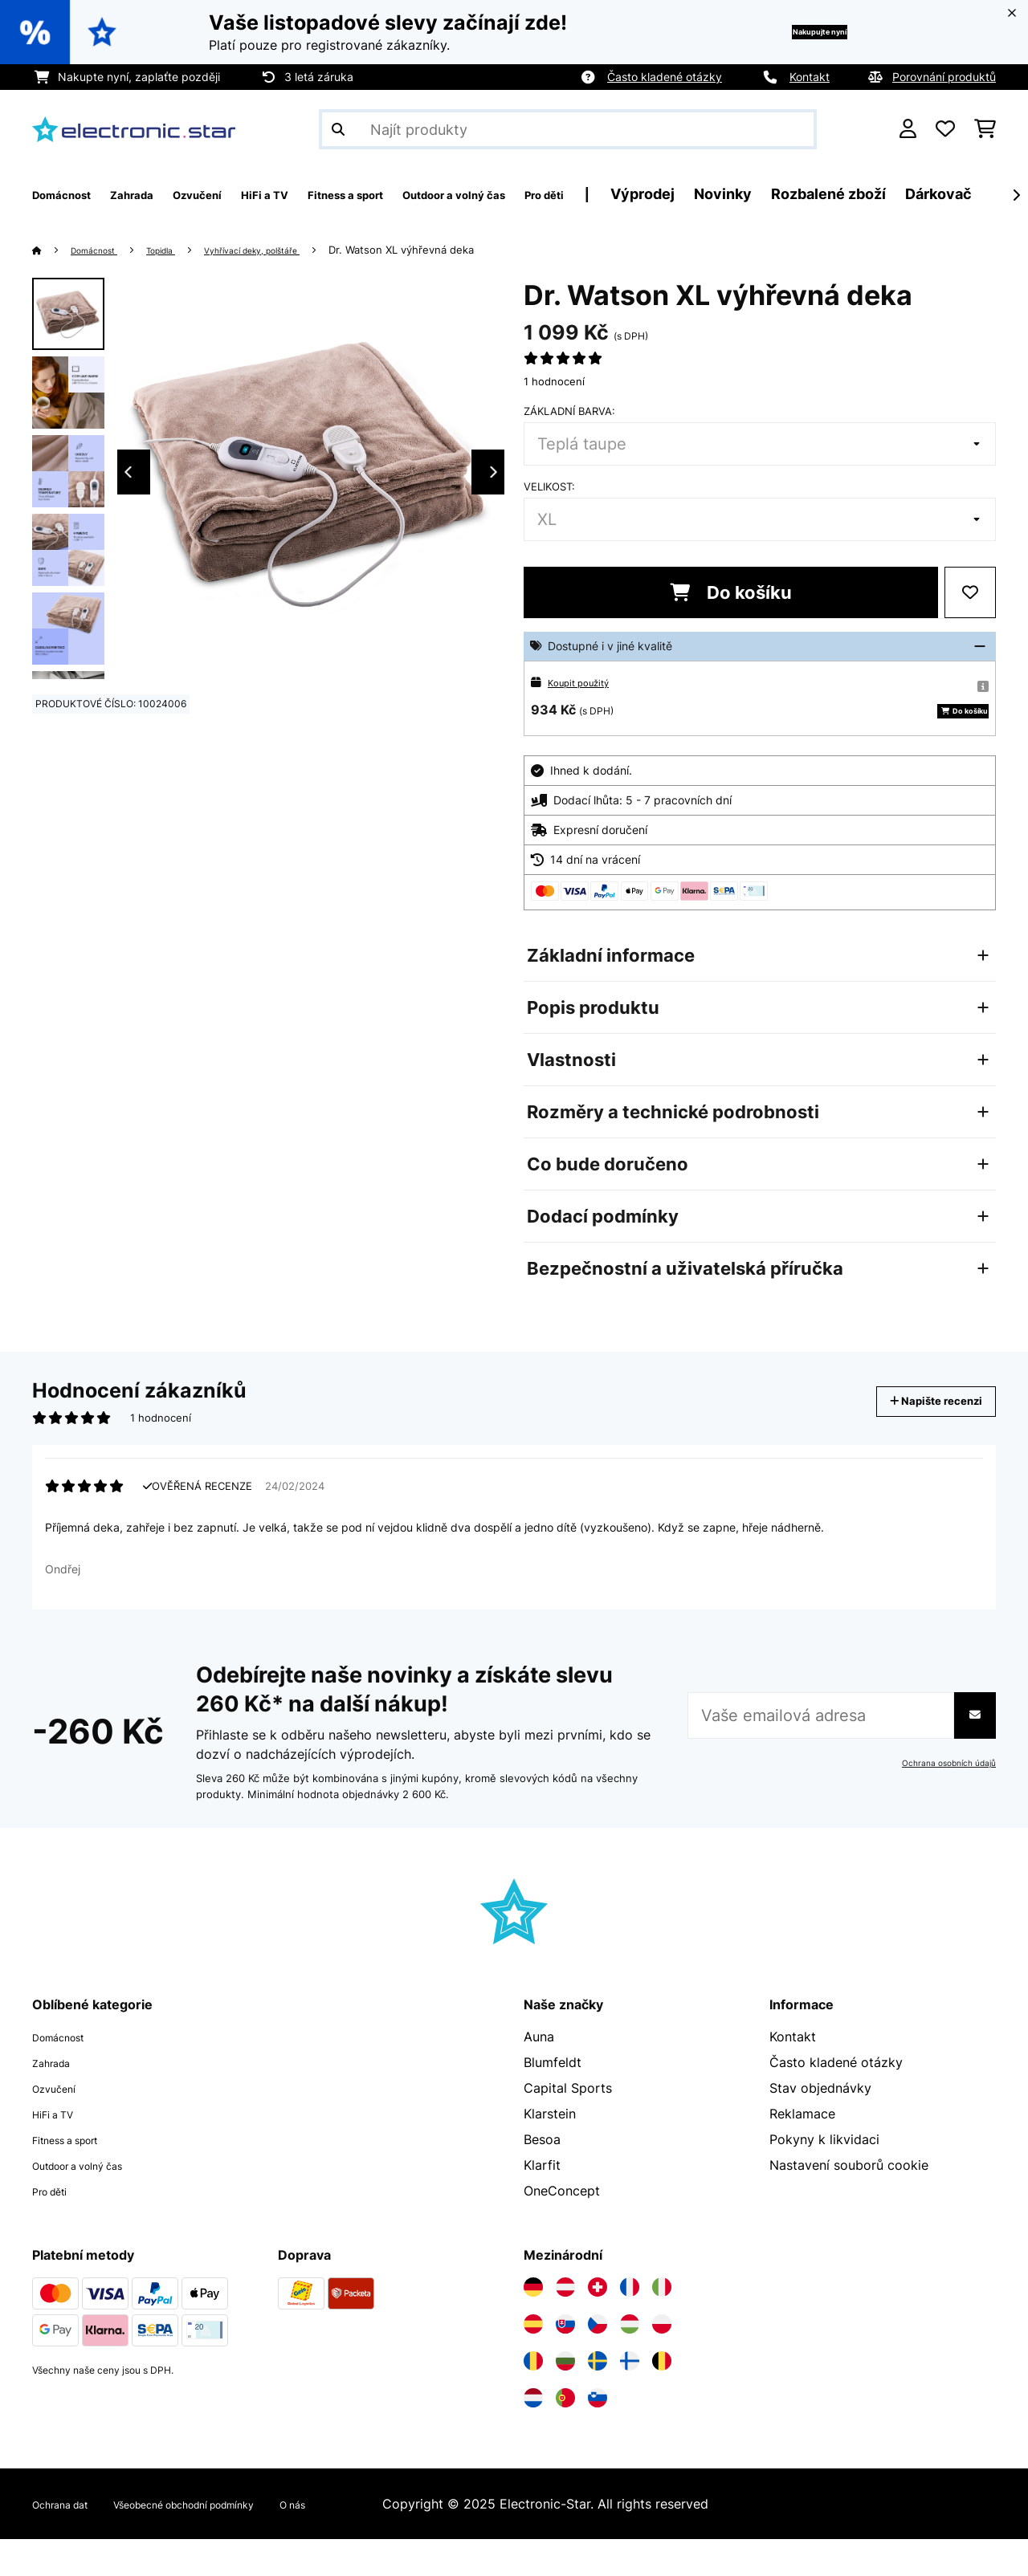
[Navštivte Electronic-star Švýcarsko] (597, 2324)
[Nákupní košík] (985, 129)
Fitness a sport (77, 2176)
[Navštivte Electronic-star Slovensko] (565, 2360)
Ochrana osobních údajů (941, 1799)
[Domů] (52, 249)
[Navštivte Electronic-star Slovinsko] (597, 2434)
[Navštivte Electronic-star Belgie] (661, 2397)
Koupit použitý (585, 682)
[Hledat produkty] (568, 129)
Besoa (542, 2176)
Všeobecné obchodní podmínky (228, 2541)
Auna (539, 2073)
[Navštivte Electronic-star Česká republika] (597, 2360)
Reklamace (802, 2151)
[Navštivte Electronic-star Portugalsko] (565, 2434)
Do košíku (731, 592)
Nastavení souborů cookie (848, 2202)
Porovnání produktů (944, 76)
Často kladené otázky (664, 76)
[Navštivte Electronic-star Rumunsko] (533, 2397)
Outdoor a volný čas (94, 2202)
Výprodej (791, 193)
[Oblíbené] (945, 129)
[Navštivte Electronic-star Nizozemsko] (533, 2434)
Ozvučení (60, 2125)
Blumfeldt (552, 2099)
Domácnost (103, 249)
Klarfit (542, 2202)
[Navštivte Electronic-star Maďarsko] (629, 2360)
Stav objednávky (820, 2125)
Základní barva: (569, 411)
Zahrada (57, 2099)
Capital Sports (568, 2125)
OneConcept (562, 2228)
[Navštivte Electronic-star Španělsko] (533, 2360)
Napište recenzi (919, 1425)
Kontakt (809, 76)
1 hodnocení (554, 381)
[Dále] (1016, 195)
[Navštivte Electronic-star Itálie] (661, 2324)
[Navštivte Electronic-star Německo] (533, 2324)
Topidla (180, 249)
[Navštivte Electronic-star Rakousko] (565, 2324)
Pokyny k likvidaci (824, 2176)
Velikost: (549, 486)
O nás (367, 2541)
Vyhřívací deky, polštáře (290, 249)
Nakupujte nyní (792, 32)
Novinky (871, 193)
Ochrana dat (69, 2541)
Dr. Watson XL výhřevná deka (453, 249)
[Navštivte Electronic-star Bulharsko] (565, 2397)
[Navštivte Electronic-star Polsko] (661, 2360)
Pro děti (56, 2228)
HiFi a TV (60, 2151)
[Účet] (908, 129)
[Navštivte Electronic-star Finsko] (629, 2397)
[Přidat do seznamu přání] (970, 592)
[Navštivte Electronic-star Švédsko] (597, 2397)
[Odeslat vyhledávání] (338, 129)
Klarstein (550, 2151)
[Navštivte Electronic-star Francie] (629, 2324)
